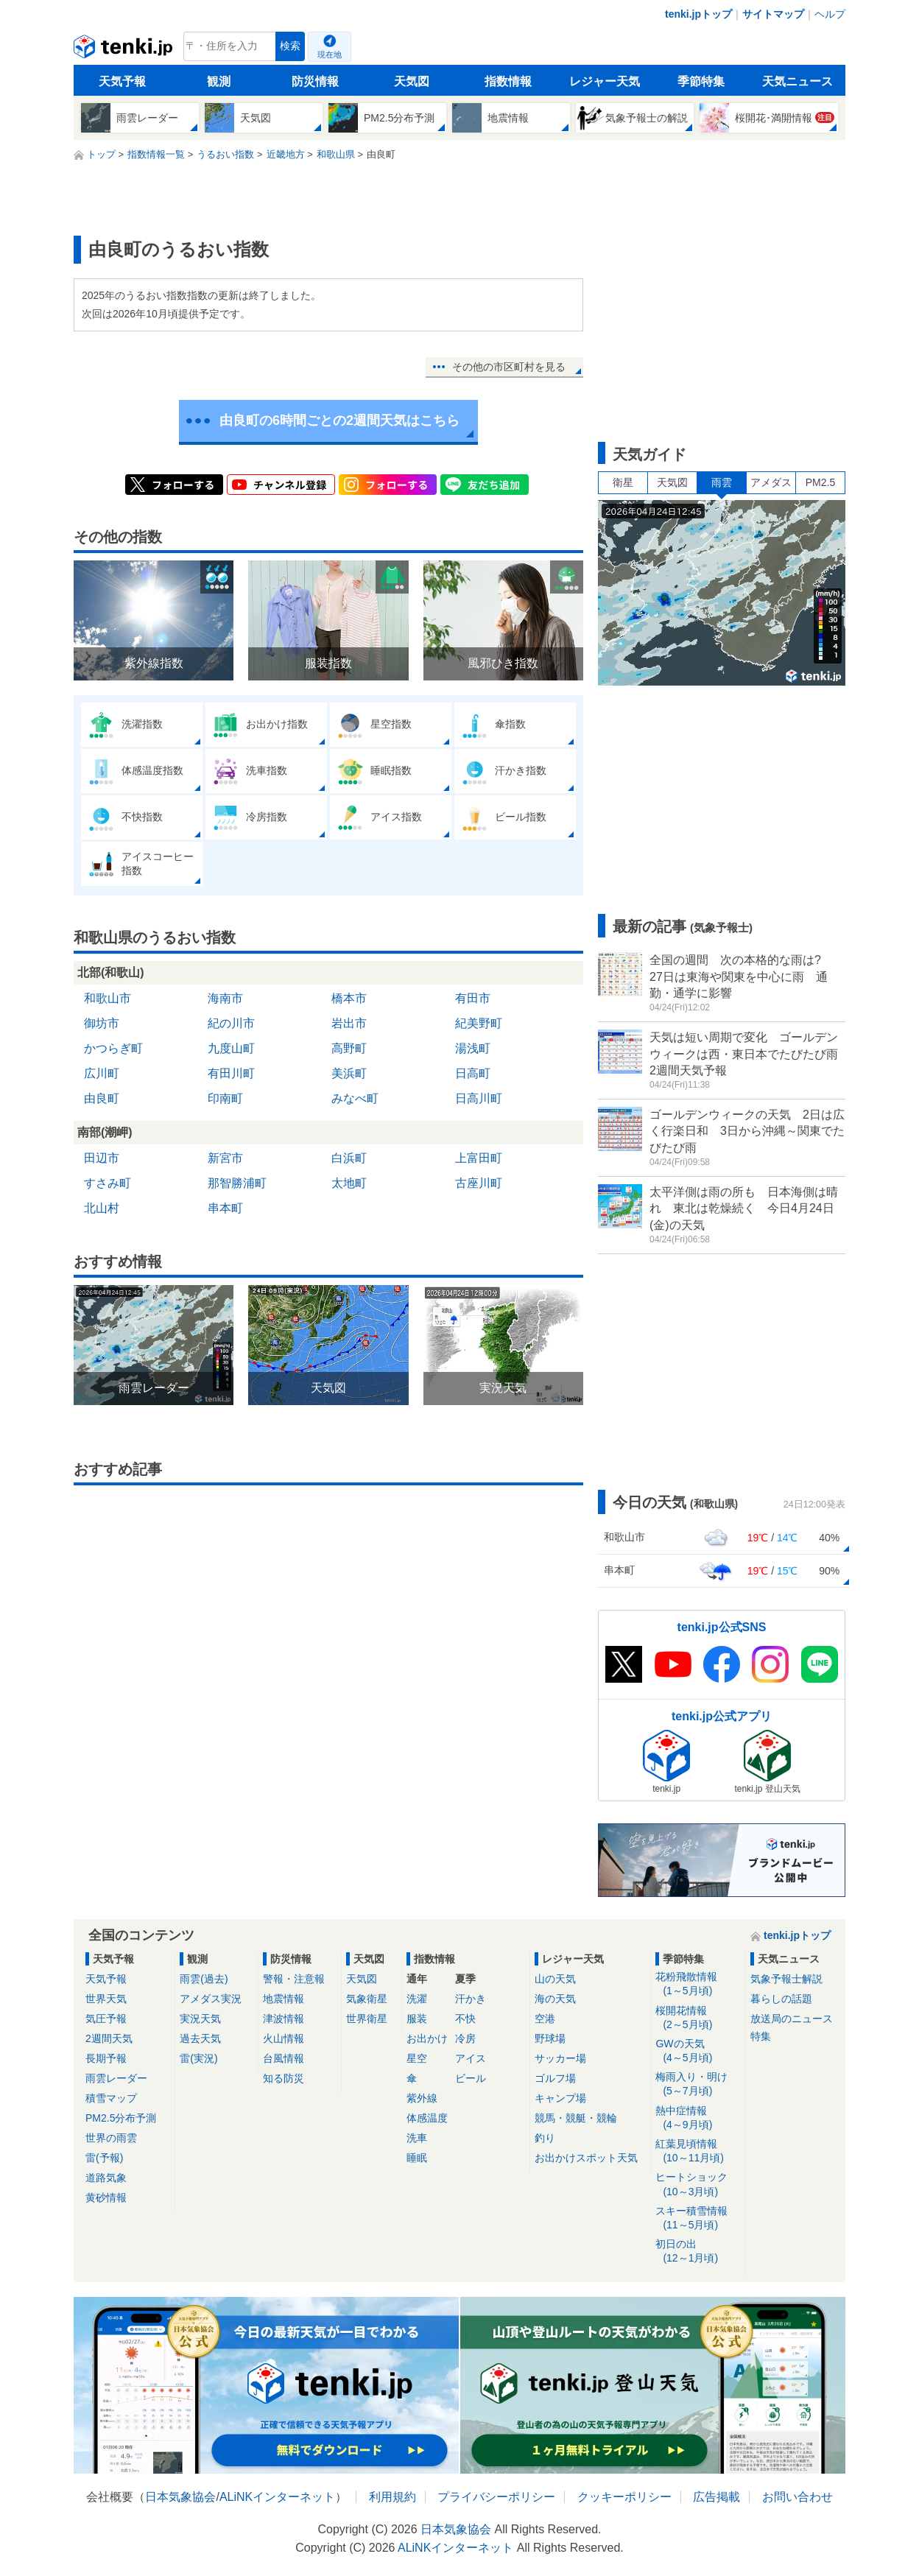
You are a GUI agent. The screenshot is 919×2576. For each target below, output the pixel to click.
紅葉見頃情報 (697, 2151)
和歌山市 (107, 998)
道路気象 (106, 2177)
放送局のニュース (791, 2018)
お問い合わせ (797, 2497)
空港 (545, 2018)
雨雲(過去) (204, 1979)
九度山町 (231, 1048)
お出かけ (427, 2038)
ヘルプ (829, 14)
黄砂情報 (106, 2197)
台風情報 (283, 2058)
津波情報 (283, 2018)
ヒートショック (697, 2184)
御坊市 (101, 1023)
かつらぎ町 (113, 1048)
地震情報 (283, 1999)
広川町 (101, 1073)
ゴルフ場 (555, 2078)
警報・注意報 (294, 1979)
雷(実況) (198, 2058)
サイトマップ (773, 14)
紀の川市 (231, 1023)
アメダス (771, 482)
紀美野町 (478, 1023)
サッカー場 (560, 2058)
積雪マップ (111, 2098)
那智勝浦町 (237, 1183)
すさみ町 (107, 1183)
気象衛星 (366, 1999)
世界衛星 (366, 2018)
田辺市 (101, 1158)
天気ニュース (797, 81)
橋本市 (349, 998)
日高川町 (478, 1098)
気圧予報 (106, 2018)
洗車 (416, 2138)
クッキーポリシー (624, 2497)
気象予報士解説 (786, 1979)
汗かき (470, 1999)
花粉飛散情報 (697, 1984)
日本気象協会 (180, 2497)
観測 (218, 81)
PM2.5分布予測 (120, 2118)
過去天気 (200, 2038)
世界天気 (106, 1999)
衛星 (623, 482)
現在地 (329, 54)
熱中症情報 (697, 2118)
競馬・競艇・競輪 (576, 2118)
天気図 (411, 81)
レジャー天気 (604, 81)
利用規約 (392, 2497)
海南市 (225, 998)
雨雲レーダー (116, 2078)
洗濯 (416, 1999)
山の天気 (555, 1979)
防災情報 (315, 81)
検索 (290, 46)
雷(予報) (104, 2158)
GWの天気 (697, 2051)
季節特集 (701, 81)
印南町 (225, 1098)
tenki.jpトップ (698, 14)
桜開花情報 (697, 2018)
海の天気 (555, 1999)
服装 (416, 2018)
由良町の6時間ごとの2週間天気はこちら (339, 420)
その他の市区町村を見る (509, 367)
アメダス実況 (211, 1999)
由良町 (101, 1098)
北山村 (101, 1208)
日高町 (472, 1073)
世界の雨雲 (111, 2138)
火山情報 (283, 2038)
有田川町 (231, 1073)
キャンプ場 (560, 2098)
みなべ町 (354, 1098)
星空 (416, 2058)
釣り (545, 2138)
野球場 (550, 2038)
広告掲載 (716, 2497)
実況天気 (200, 2018)
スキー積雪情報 (697, 2218)
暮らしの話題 (781, 1999)
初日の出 (697, 2251)
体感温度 (427, 2118)
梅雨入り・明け (697, 2084)
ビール (470, 2078)
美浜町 (349, 1073)
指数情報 (508, 81)
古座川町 (478, 1183)
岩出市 (349, 1023)
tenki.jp (125, 50)
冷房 (465, 2038)
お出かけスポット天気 (586, 2158)
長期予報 (106, 2058)
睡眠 (416, 2158)
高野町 (349, 1048)
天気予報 (122, 81)
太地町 (349, 1183)
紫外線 (421, 2098)
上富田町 (478, 1158)
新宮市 (225, 1158)
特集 (760, 2036)
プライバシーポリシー (496, 2497)
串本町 (225, 1208)
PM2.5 (820, 482)
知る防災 (283, 2078)
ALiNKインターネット (277, 2497)
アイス (470, 2058)
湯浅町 (472, 1048)
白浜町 (349, 1158)
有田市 (472, 998)
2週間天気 (109, 2038)
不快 (465, 2018)
